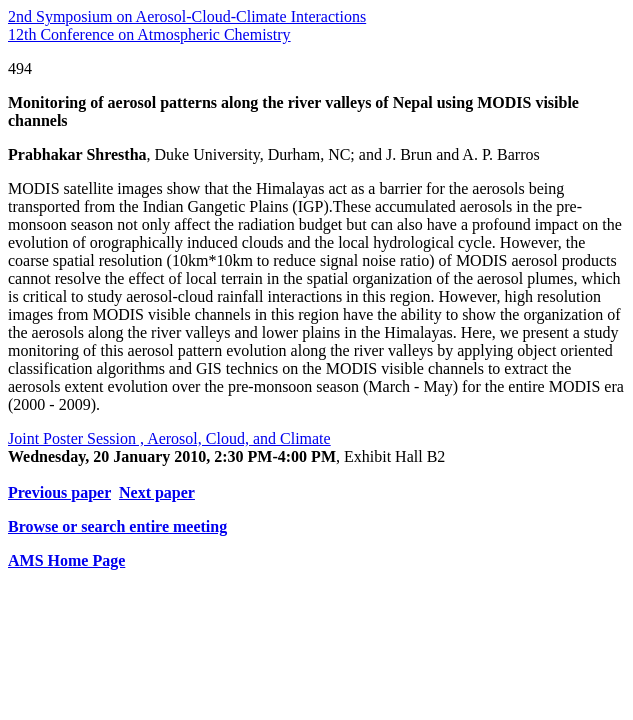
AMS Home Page (66, 560)
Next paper (157, 492)
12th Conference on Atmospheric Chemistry (149, 34)
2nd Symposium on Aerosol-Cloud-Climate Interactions (187, 16)
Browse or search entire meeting (117, 526)
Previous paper (59, 492)
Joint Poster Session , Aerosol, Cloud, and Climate (169, 438)
